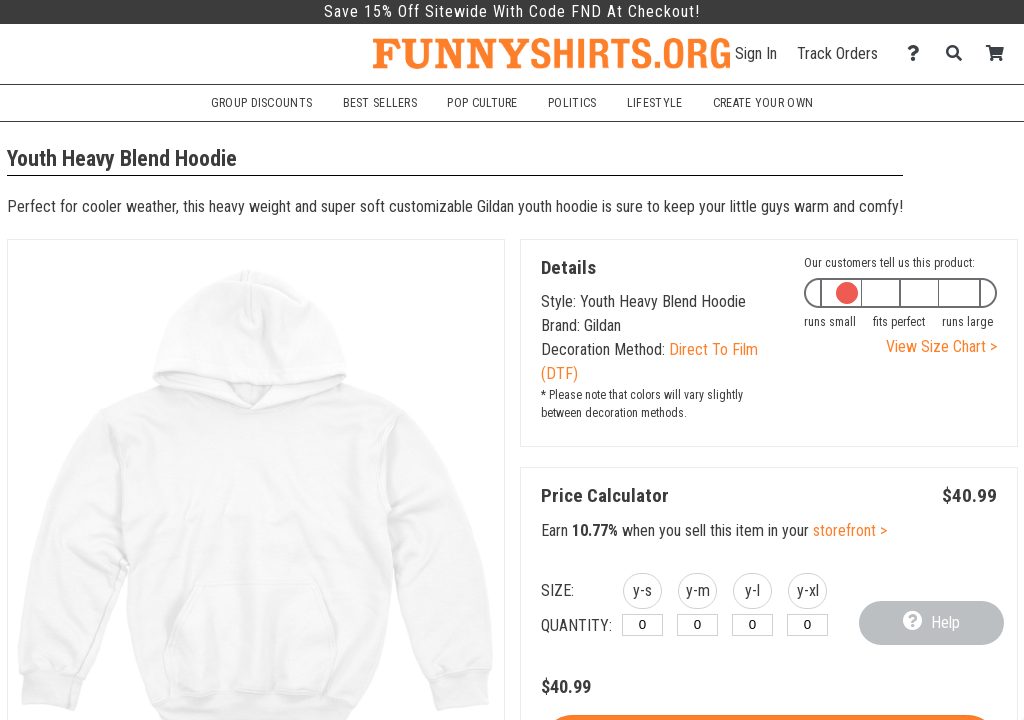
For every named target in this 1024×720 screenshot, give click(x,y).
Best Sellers (380, 103)
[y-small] (642, 625)
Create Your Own (763, 103)
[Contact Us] (918, 53)
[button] (642, 594)
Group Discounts (261, 103)
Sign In (756, 53)
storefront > (850, 530)
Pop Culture (482, 103)
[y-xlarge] (807, 625)
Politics (572, 103)
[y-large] (752, 625)
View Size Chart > (941, 346)
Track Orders (837, 53)
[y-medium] (697, 625)
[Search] (959, 53)
